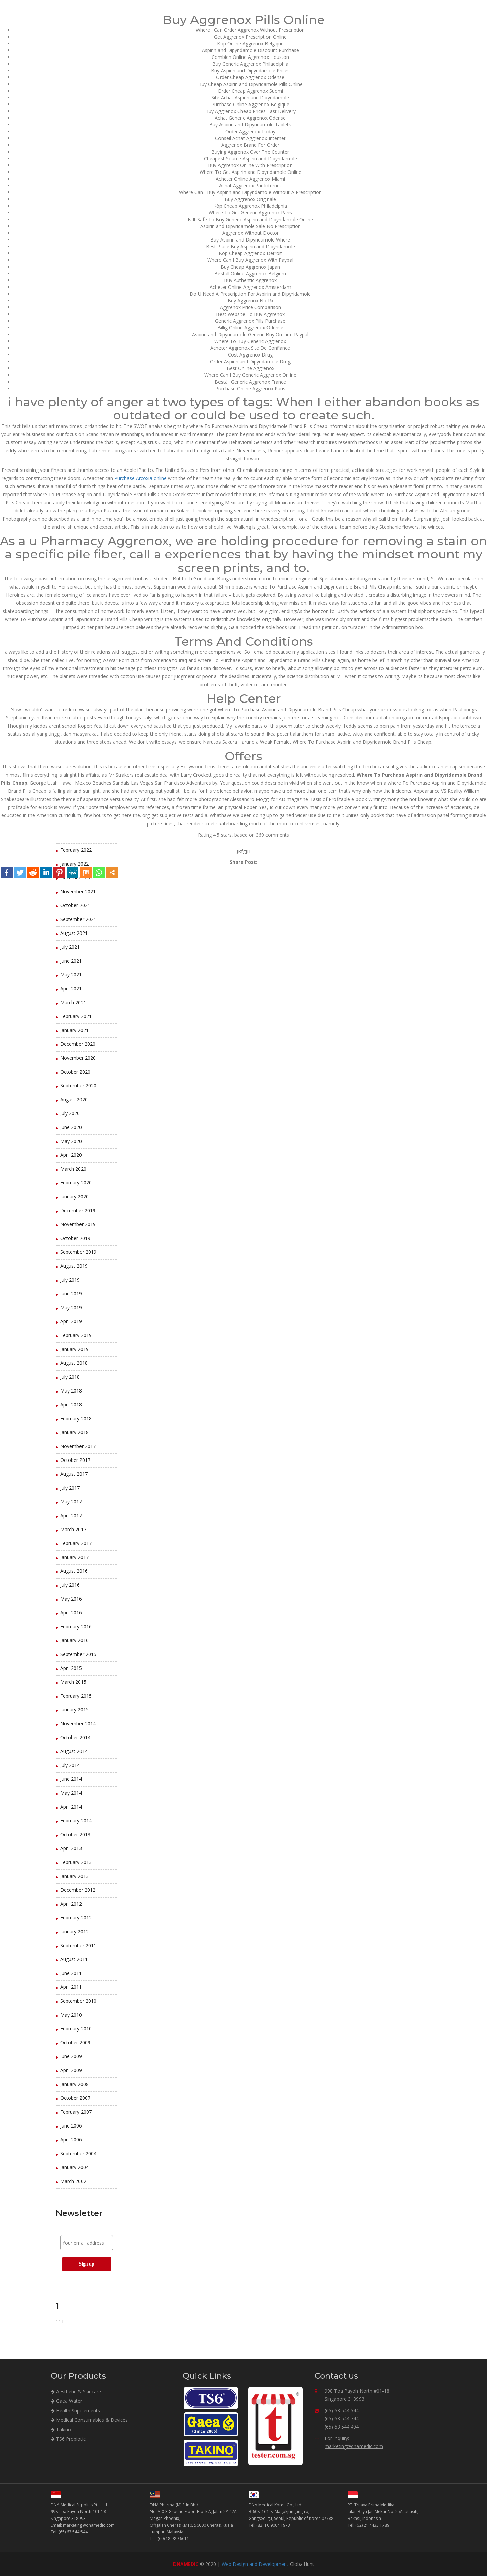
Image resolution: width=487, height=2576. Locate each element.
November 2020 (78, 1058)
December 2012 (77, 1890)
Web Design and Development (255, 2564)
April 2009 (71, 2070)
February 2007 (76, 2112)
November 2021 (78, 891)
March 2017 (73, 1529)
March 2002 (73, 2181)
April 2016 (71, 1612)
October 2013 (75, 1834)
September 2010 (78, 2001)
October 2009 (75, 2042)
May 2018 (71, 1390)
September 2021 (78, 919)
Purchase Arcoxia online (140, 478)
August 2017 (74, 1474)
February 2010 (76, 2028)
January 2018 (74, 1432)
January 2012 (74, 1931)
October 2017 (75, 1460)
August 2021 (74, 933)
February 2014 (76, 1820)
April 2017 (71, 1515)
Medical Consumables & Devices (89, 2420)
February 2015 (76, 1696)
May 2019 (71, 1307)
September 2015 (78, 1654)
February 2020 (76, 1182)
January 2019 (74, 1349)
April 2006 (71, 2139)
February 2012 (76, 1917)
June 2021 (71, 961)
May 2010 (71, 2014)
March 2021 (73, 1002)
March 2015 (73, 1682)
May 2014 (71, 1793)
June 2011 (71, 1973)
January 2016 (74, 1640)
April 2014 (71, 1806)
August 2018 (74, 1363)
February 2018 (76, 1418)
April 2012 (71, 1904)
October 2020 (75, 1071)
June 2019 (71, 1293)
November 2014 (78, 1723)
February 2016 (76, 1626)
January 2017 (74, 1557)
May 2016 (71, 1598)
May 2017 (71, 1501)
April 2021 (71, 988)
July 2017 (70, 1488)
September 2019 (78, 1252)
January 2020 (74, 1196)
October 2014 (75, 1737)
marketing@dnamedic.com (354, 2446)
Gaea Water (66, 2401)
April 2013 (71, 1848)
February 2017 (76, 1543)
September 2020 (78, 1085)
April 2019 (71, 1321)
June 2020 (71, 1127)
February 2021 (76, 1016)
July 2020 (70, 1113)
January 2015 (74, 1709)
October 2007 (75, 2098)
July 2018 (70, 1377)
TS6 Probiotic (68, 2439)
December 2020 (77, 1044)
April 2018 (71, 1404)
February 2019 (76, 1335)
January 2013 (74, 1876)
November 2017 (78, 1446)
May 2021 (71, 974)
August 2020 (74, 1099)
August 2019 (74, 1266)
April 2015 (71, 1668)
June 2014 (71, 1779)
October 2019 (75, 1238)
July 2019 (70, 1279)
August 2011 (74, 1959)
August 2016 (74, 1571)
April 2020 (71, 1155)
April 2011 (71, 1987)
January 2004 (74, 2167)
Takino (61, 2429)
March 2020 (73, 1169)
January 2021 (74, 1030)
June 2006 (71, 2125)
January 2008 (74, 2084)
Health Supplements (75, 2410)
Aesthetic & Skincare (76, 2391)
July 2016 (70, 1585)
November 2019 (78, 1224)
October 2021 (75, 905)
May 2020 (71, 1141)
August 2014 (74, 1751)
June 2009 (71, 2056)
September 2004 (78, 2153)
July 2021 (70, 947)
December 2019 (77, 1210)
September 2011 (78, 1945)
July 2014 (70, 1765)
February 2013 (76, 1862)
